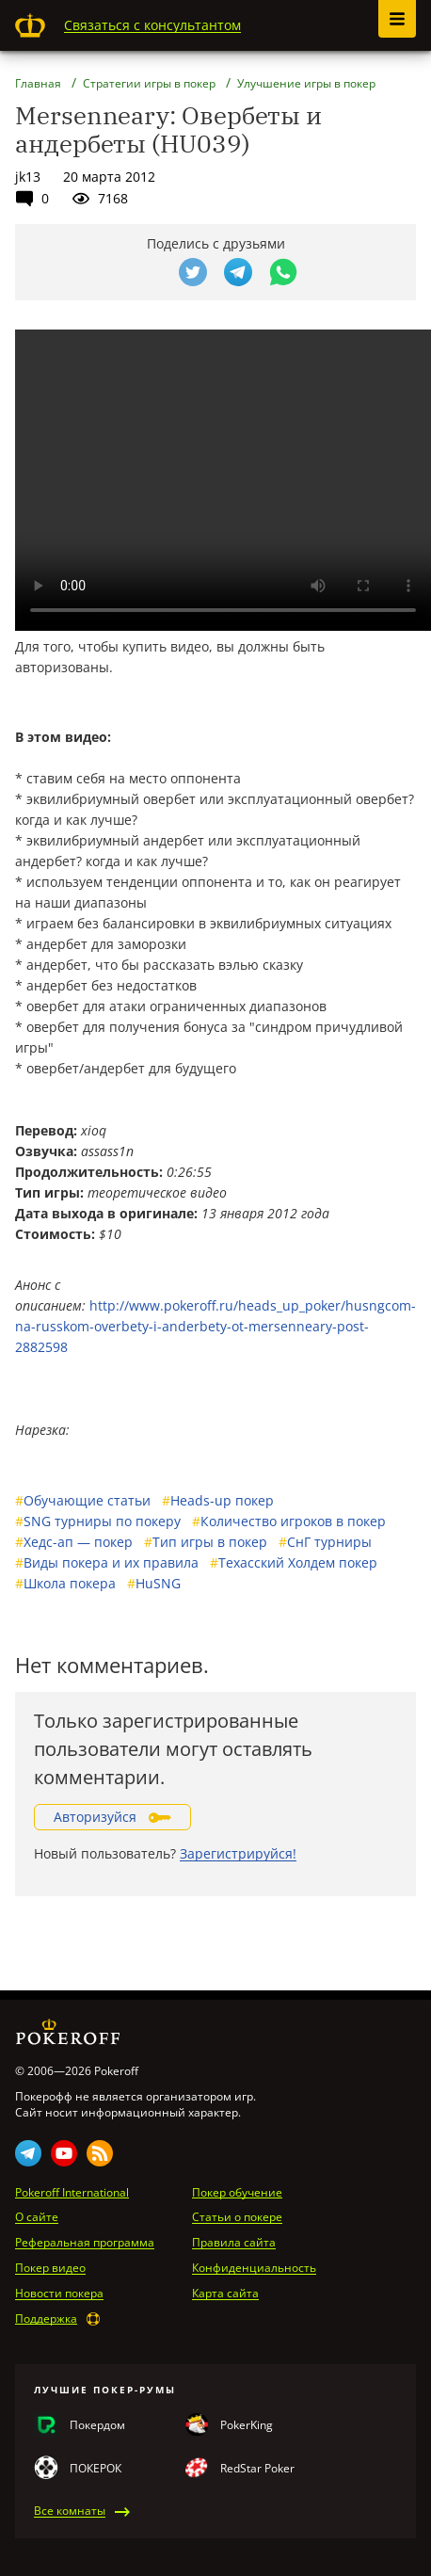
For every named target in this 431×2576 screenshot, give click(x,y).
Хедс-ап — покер (74, 1542)
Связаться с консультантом (152, 25)
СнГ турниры (325, 1542)
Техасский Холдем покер (293, 1562)
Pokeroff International (72, 2192)
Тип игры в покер (205, 1542)
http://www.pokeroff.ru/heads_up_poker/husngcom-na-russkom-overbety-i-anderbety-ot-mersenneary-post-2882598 (215, 1326)
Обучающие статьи (83, 1500)
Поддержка (46, 2318)
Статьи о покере (237, 2217)
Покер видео (50, 2268)
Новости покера (59, 2293)
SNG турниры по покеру (98, 1521)
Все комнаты (69, 2511)
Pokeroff (30, 25)
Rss (100, 2153)
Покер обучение (237, 2192)
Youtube (64, 2153)
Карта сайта (225, 2293)
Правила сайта (234, 2242)
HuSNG (154, 1583)
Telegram (28, 2153)
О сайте (36, 2217)
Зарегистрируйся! (238, 1853)
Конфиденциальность (254, 2268)
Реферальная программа (84, 2242)
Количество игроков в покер (289, 1521)
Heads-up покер (218, 1500)
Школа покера (65, 1583)
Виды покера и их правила (107, 1562)
